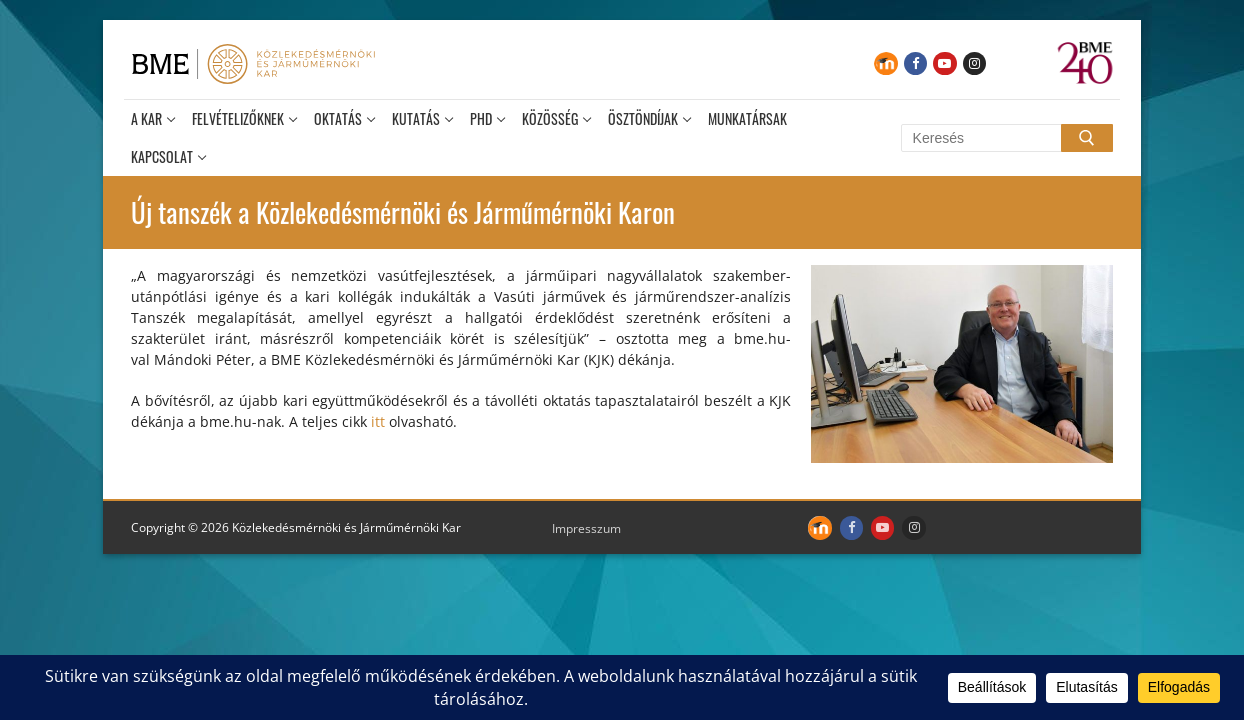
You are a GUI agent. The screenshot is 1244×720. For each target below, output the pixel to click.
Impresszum (586, 528)
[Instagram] (974, 63)
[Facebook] (915, 63)
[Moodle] (885, 63)
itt (378, 421)
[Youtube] (944, 63)
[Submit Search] (1087, 138)
